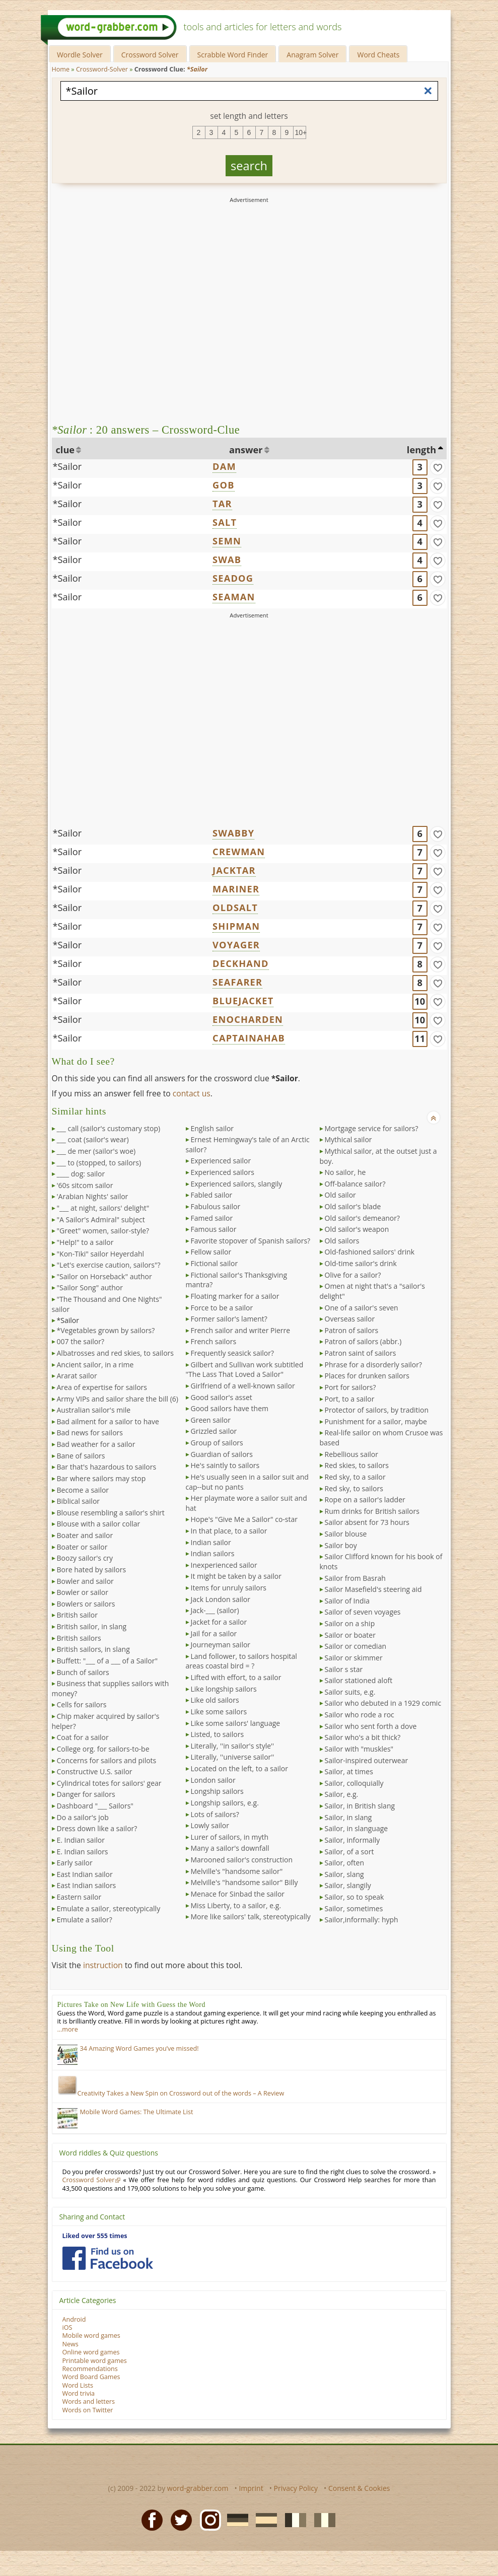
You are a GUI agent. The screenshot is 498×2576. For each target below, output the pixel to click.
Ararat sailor (77, 1375)
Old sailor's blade (353, 1206)
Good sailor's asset (221, 1397)
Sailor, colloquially (354, 1783)
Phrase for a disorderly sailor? (373, 1364)
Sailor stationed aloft (359, 1680)
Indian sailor (211, 1542)
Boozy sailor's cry (85, 1558)
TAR (222, 504)
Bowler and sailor (85, 1581)
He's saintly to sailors (225, 1465)
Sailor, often (345, 1862)
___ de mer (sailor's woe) (96, 1151)
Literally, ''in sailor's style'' (232, 1746)
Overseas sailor (350, 1319)
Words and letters (88, 2401)
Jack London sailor (220, 1599)
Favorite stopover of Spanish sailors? (251, 1240)
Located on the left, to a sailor (239, 1768)
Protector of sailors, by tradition (377, 1410)
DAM (224, 466)
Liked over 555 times (94, 2236)
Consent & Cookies (359, 2488)
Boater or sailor (82, 1547)
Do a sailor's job (83, 1817)
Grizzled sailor (214, 1431)
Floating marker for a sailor (235, 1296)
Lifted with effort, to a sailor (236, 1677)
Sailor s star (344, 1669)
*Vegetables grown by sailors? (106, 1330)
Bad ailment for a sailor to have (108, 1421)
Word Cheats (378, 54)
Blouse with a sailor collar (98, 1523)
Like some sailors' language (235, 1723)
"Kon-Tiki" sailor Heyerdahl (101, 1254)
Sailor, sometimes (354, 1908)
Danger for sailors (86, 1794)
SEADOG (232, 578)
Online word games (91, 2352)
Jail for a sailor (214, 1633)
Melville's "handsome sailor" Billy (244, 1882)
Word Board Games (91, 2377)
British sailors (79, 1638)
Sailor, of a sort (349, 1851)
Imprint (251, 2488)
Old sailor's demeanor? (362, 1218)
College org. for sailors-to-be (103, 1749)
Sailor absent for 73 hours (367, 1522)
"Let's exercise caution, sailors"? (109, 1265)
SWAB (226, 559)
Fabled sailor (212, 1195)
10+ (300, 132)
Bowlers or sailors (86, 1604)
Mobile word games (91, 2335)
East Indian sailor (85, 1874)
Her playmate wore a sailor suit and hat (246, 1503)
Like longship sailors (224, 1689)
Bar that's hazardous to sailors (107, 1467)
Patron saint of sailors (360, 1353)
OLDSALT (235, 907)
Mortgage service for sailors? (371, 1128)
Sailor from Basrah (355, 1578)
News (70, 2344)
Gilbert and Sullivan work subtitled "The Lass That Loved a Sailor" (245, 1369)
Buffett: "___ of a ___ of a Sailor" (107, 1660)
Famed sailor (212, 1218)
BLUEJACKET (242, 1001)
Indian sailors (213, 1553)
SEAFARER (237, 982)
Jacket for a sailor (219, 1622)
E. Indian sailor (81, 1840)
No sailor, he (345, 1172)
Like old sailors (215, 1700)
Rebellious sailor (352, 1454)
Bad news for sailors (90, 1432)
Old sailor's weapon (357, 1229)
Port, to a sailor (350, 1399)
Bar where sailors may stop (101, 1478)
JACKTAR (234, 870)
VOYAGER (236, 945)
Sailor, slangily (348, 1885)
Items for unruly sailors (229, 1587)
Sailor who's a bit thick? (363, 1737)
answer (246, 450)
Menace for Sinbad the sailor (238, 1894)
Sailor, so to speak (354, 1897)
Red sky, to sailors (354, 1488)
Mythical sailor (348, 1139)
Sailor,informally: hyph (361, 1919)
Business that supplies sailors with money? (110, 1688)
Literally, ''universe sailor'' (232, 1757)
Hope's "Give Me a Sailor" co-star (244, 1519)
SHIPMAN (236, 926)
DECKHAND (240, 963)
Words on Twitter (87, 2410)
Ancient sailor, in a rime (95, 1364)
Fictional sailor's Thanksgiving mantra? (237, 1280)
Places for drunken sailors (367, 1375)
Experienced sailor (221, 1160)
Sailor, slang (344, 1874)
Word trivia (78, 2393)
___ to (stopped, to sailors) (99, 1162)
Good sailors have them (229, 1408)
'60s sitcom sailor (85, 1185)
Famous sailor (214, 1229)
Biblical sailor (78, 1501)
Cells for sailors (82, 1704)
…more (67, 2029)
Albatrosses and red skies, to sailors (115, 1353)
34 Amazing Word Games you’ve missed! (139, 2048)
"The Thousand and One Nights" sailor (107, 1304)
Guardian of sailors (222, 1454)
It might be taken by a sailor (236, 1576)
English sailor (212, 1128)
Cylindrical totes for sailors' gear (109, 1783)
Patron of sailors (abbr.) (363, 1341)
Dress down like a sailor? (97, 1828)
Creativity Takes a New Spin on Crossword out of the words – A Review (170, 2093)
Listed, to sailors (217, 1734)
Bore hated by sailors (91, 1569)
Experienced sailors (222, 1172)
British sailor (77, 1615)
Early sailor (75, 1862)
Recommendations (90, 2368)
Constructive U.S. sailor (94, 1771)
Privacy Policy (296, 2488)
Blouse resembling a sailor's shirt (111, 1512)
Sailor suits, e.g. (350, 1692)
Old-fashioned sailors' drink (370, 1252)
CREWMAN (238, 852)
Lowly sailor (210, 1825)
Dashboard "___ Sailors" (95, 1806)
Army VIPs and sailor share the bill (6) (117, 1399)
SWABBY (233, 833)
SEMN (226, 541)
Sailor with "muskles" (359, 1749)
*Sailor (67, 466)
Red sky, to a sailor (355, 1477)
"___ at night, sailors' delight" (103, 1208)
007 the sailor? (80, 1341)
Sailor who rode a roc (359, 1714)
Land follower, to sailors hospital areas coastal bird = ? (241, 1661)
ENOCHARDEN (247, 1019)
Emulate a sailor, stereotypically (109, 1908)
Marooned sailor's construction (242, 1859)
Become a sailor (83, 1490)
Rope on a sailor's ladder (365, 1499)
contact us (191, 1093)
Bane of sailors (81, 1455)
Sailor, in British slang (360, 1806)
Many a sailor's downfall (230, 1848)
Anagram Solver (312, 54)
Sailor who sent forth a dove (371, 1726)
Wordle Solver (80, 54)
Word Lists (78, 2385)
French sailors (214, 1341)
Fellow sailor (211, 1252)
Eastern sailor (79, 1897)
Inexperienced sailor (224, 1565)
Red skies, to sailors (357, 1465)
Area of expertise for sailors (102, 1387)
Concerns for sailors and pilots (107, 1760)
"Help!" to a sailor (85, 1242)
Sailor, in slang (348, 1817)
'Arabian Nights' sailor (92, 1196)
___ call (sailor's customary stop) (109, 1128)
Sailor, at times (349, 1771)
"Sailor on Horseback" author (104, 1276)
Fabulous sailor (216, 1206)
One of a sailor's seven (361, 1307)
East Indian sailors (86, 1885)
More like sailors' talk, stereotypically (251, 1916)
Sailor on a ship (350, 1623)
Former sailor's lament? (229, 1319)
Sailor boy (341, 1545)
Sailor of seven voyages (363, 1612)
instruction (103, 1965)
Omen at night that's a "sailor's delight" (372, 1291)
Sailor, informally (352, 1840)
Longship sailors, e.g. (225, 1802)
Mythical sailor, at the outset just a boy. (378, 1156)
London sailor (213, 1780)
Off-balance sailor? (355, 1184)
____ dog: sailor (81, 1173)
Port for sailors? (350, 1387)
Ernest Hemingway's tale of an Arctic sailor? (248, 1144)
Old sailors (342, 1240)
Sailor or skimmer (354, 1657)
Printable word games (94, 2360)
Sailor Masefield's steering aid (373, 1589)
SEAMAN (233, 597)
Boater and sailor (85, 1535)
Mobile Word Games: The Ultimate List (136, 2112)
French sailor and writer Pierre (241, 1330)
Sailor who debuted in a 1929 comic (383, 1703)
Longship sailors (217, 1791)
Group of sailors (217, 1442)
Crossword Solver (150, 54)
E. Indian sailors (82, 1851)
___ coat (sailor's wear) (93, 1139)
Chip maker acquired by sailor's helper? (106, 1721)
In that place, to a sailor (229, 1531)
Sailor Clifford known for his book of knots (381, 1561)
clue (65, 450)
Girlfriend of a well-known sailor (243, 1385)
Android (74, 2319)
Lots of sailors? (215, 1814)
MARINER (235, 889)
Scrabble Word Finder (232, 54)
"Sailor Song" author (90, 1287)
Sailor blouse (346, 1534)
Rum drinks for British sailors (372, 1511)
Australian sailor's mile (94, 1410)
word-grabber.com (198, 2488)
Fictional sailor (214, 1263)
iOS (67, 2327)
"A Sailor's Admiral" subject (101, 1219)
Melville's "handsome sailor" (237, 1871)
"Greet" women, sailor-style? (103, 1230)
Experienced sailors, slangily (236, 1184)
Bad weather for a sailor (96, 1444)
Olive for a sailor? (353, 1275)
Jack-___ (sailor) (215, 1610)
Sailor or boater (350, 1635)
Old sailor (340, 1195)
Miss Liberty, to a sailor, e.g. (236, 1905)
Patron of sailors (352, 1330)
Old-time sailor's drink (361, 1263)
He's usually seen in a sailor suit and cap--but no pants (247, 1482)
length (421, 450)
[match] (438, 467)
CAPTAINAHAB (248, 1038)
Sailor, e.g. (342, 1794)
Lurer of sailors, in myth (230, 1837)
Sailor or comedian (356, 1646)
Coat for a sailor (83, 1737)
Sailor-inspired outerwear (366, 1760)
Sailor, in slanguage (356, 1828)
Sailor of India (347, 1601)
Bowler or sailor (83, 1592)
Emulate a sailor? (84, 1919)
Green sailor (211, 1420)
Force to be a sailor (222, 1307)
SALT (224, 522)
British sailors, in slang (93, 1649)
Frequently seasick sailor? (232, 1353)
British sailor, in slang (92, 1626)
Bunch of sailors (83, 1672)
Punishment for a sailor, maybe (376, 1421)
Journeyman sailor (221, 1644)
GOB (223, 485)
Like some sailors (219, 1711)
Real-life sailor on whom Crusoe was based (381, 1437)
